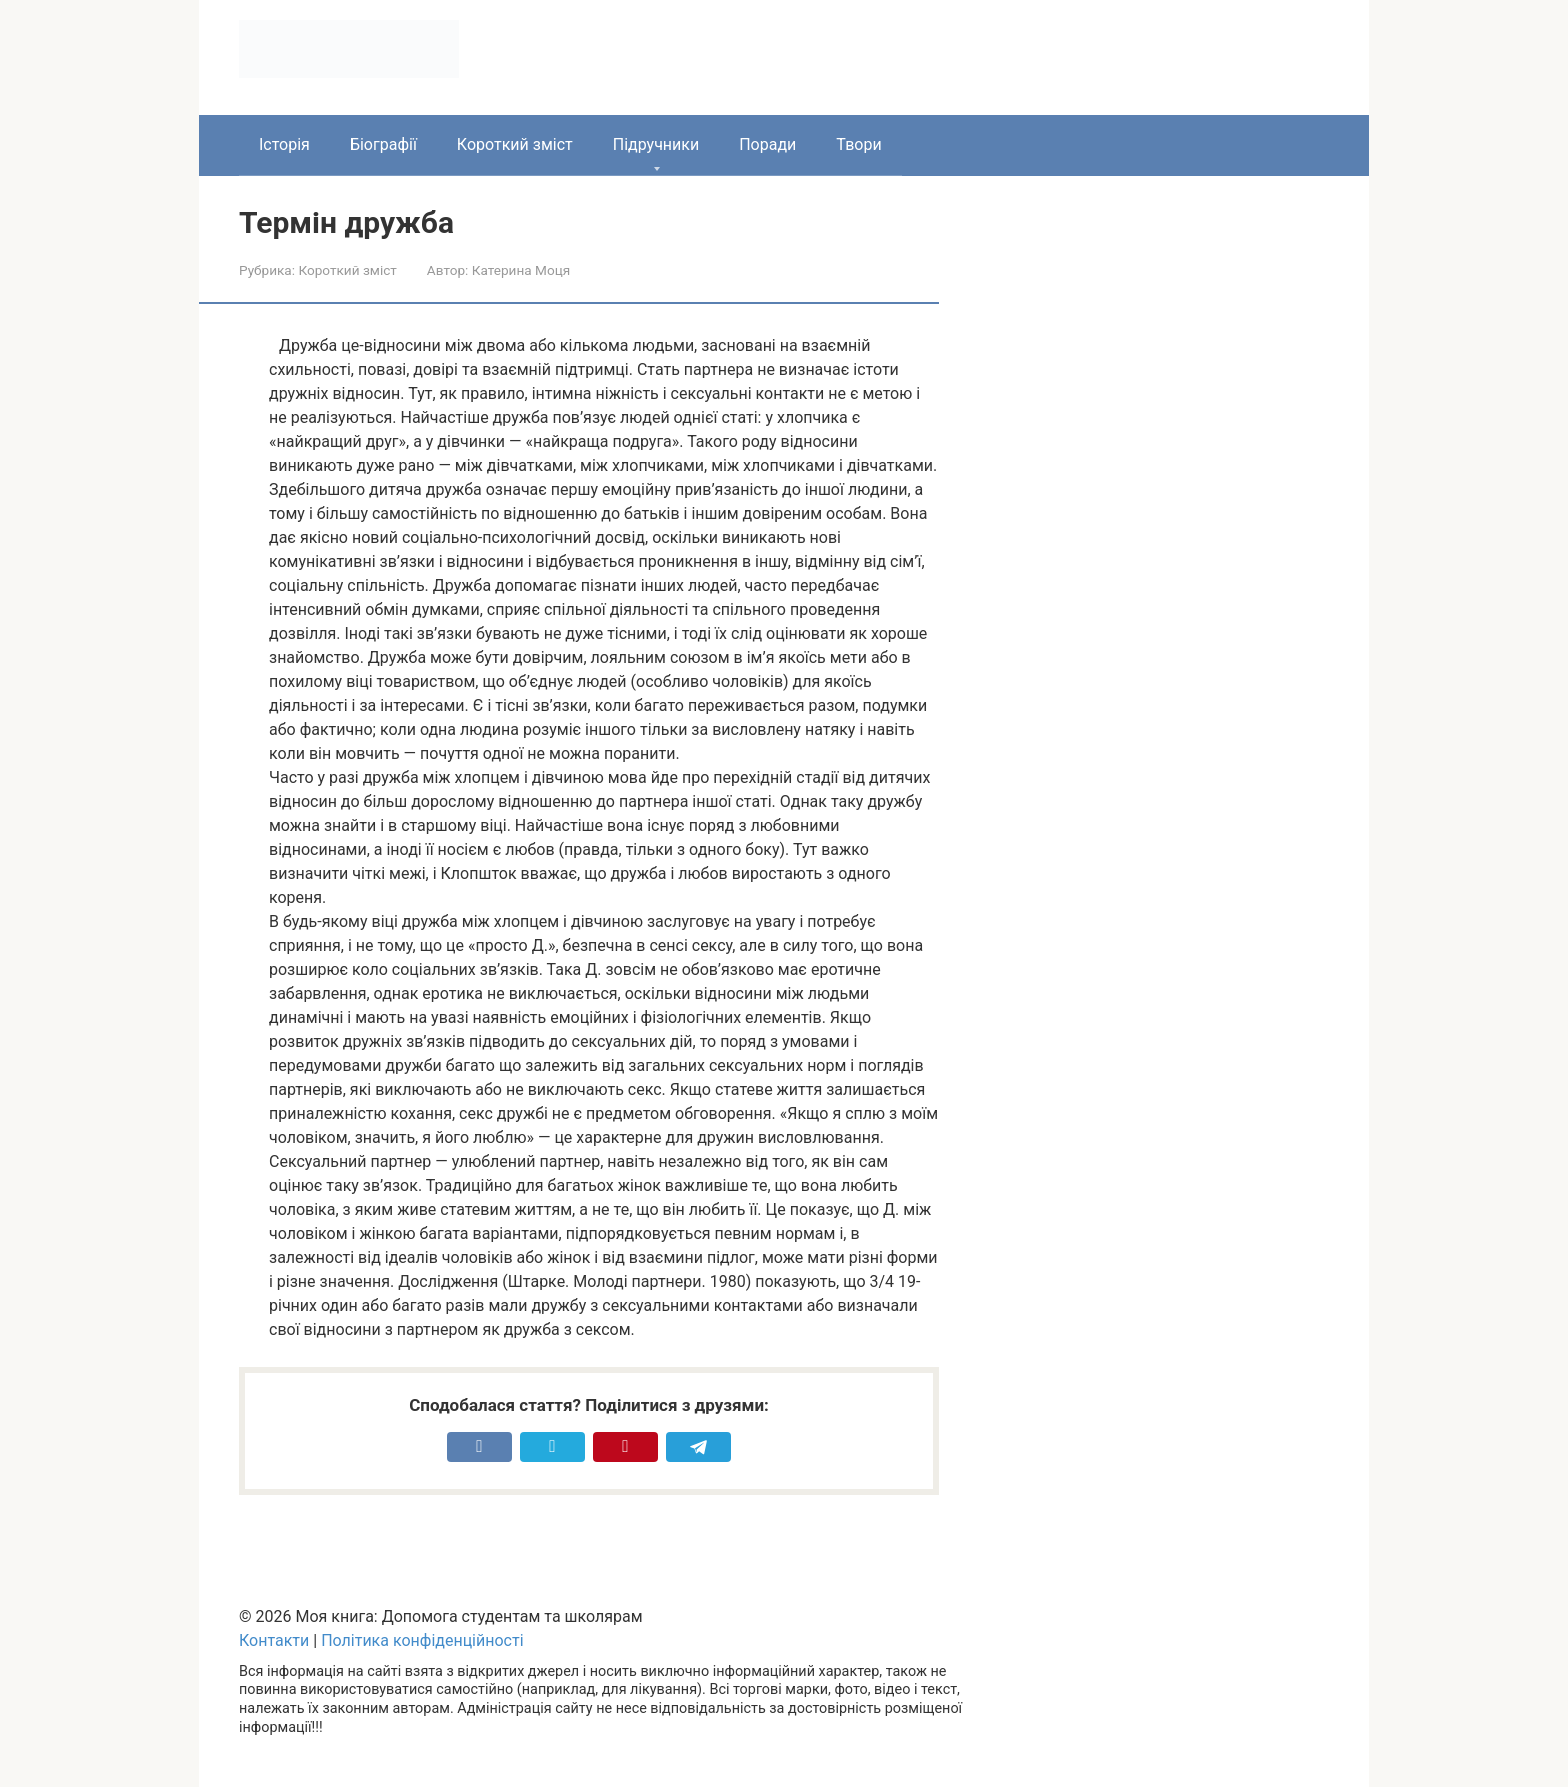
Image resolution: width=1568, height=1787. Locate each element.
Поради (767, 144)
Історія (284, 144)
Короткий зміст (515, 144)
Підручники (656, 144)
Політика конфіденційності (422, 1640)
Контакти (274, 1640)
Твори (858, 144)
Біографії (383, 144)
